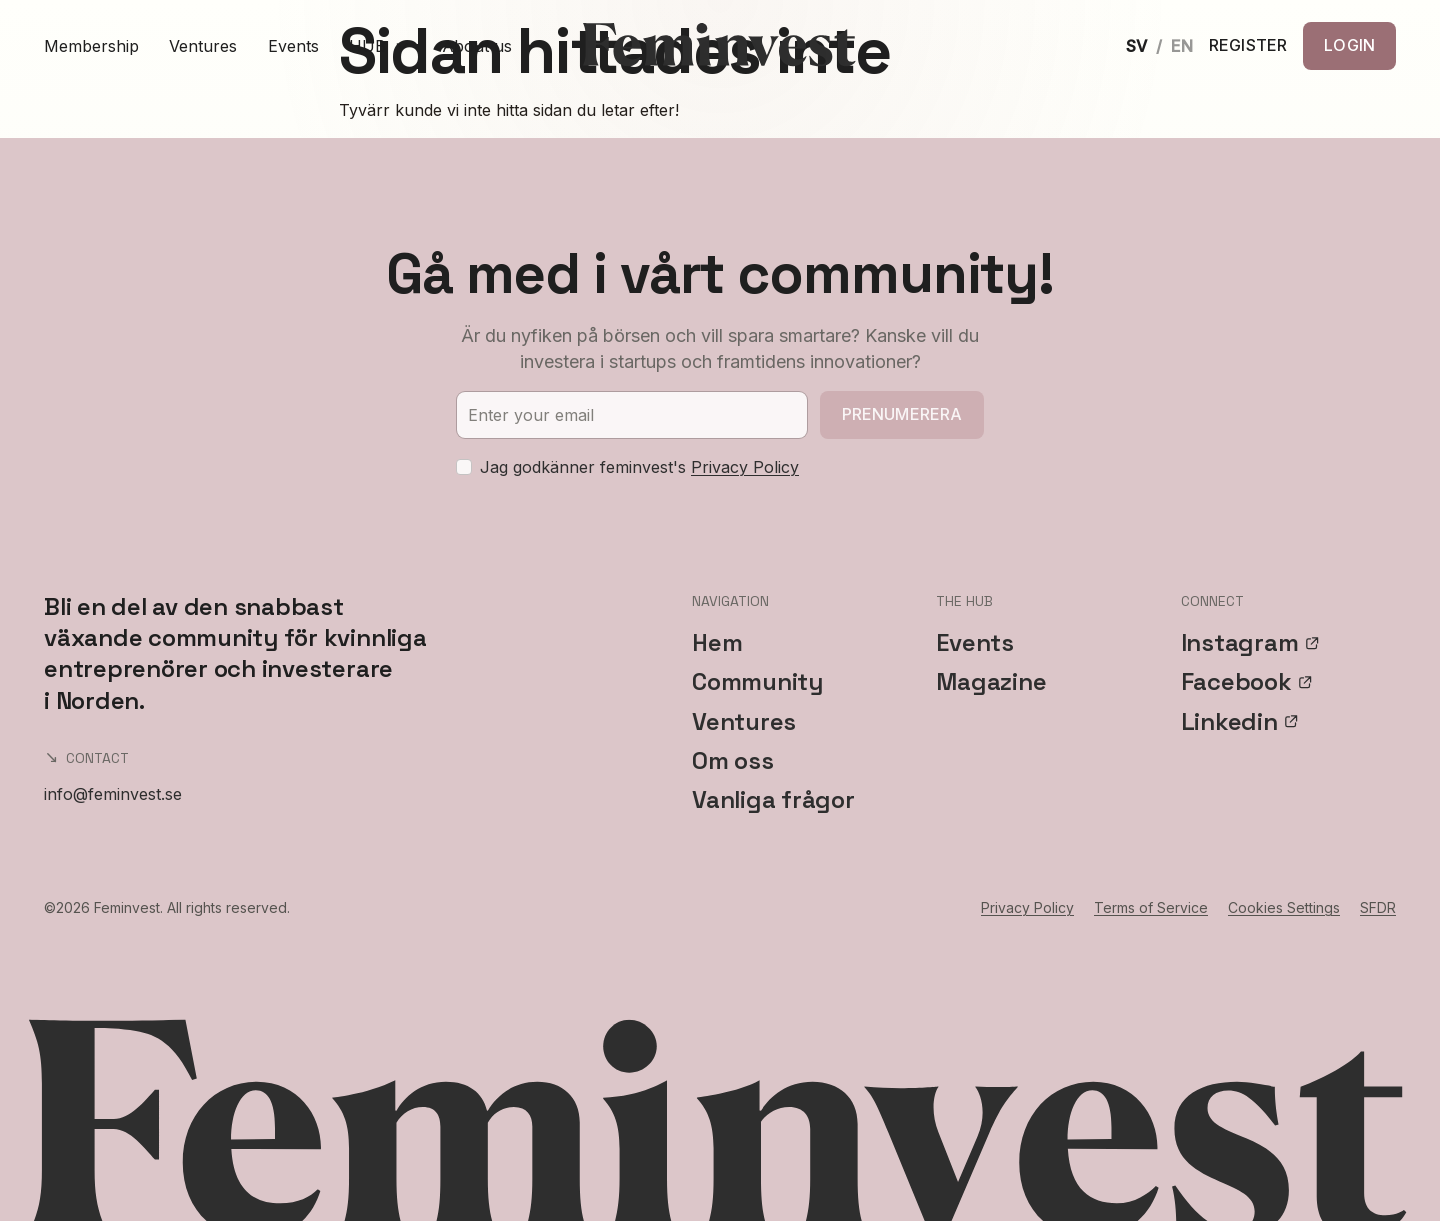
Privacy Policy (745, 467)
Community (757, 681)
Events (293, 46)
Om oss (733, 760)
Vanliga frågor (773, 799)
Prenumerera (902, 414)
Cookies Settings (1284, 907)
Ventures (203, 46)
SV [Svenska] (1136, 46)
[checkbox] (464, 467)
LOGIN (1349, 45)
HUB (380, 46)
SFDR (1378, 907)
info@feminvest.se (113, 794)
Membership (91, 46)
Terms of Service (1151, 907)
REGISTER (1248, 46)
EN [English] (1182, 46)
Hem (717, 642)
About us (477, 46)
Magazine (991, 681)
